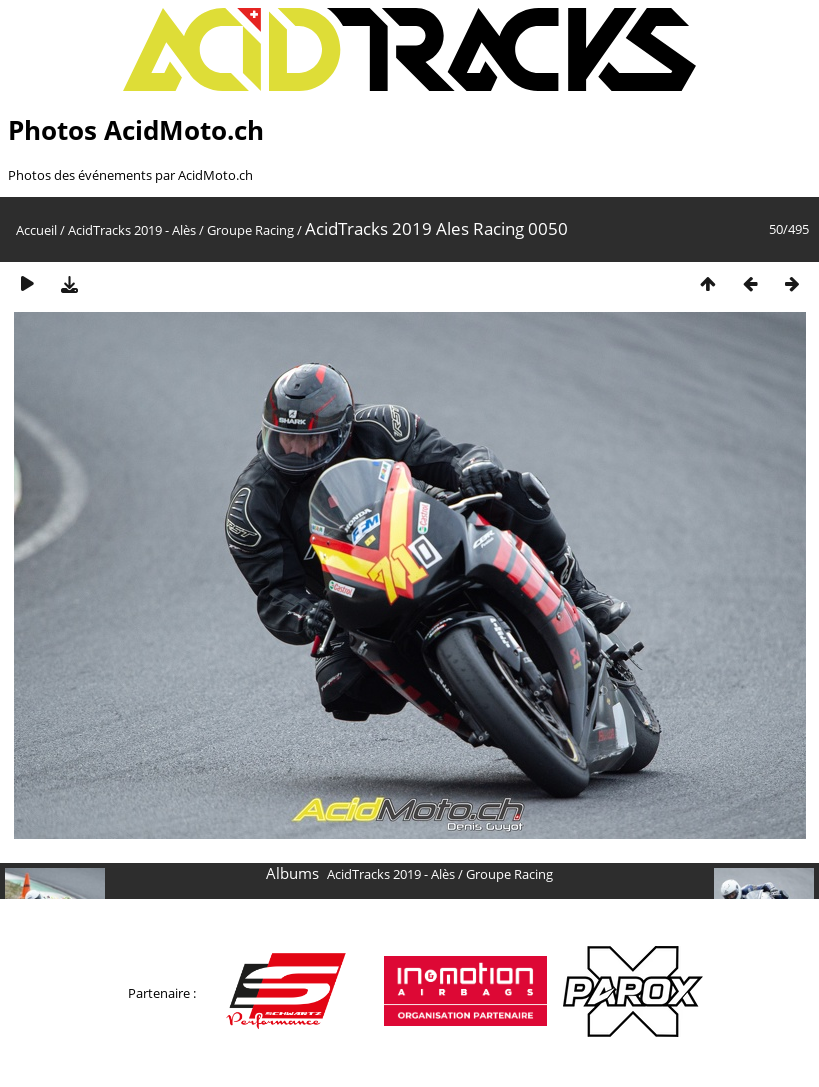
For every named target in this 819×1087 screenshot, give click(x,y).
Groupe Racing (250, 230)
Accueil (36, 230)
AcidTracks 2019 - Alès (132, 230)
